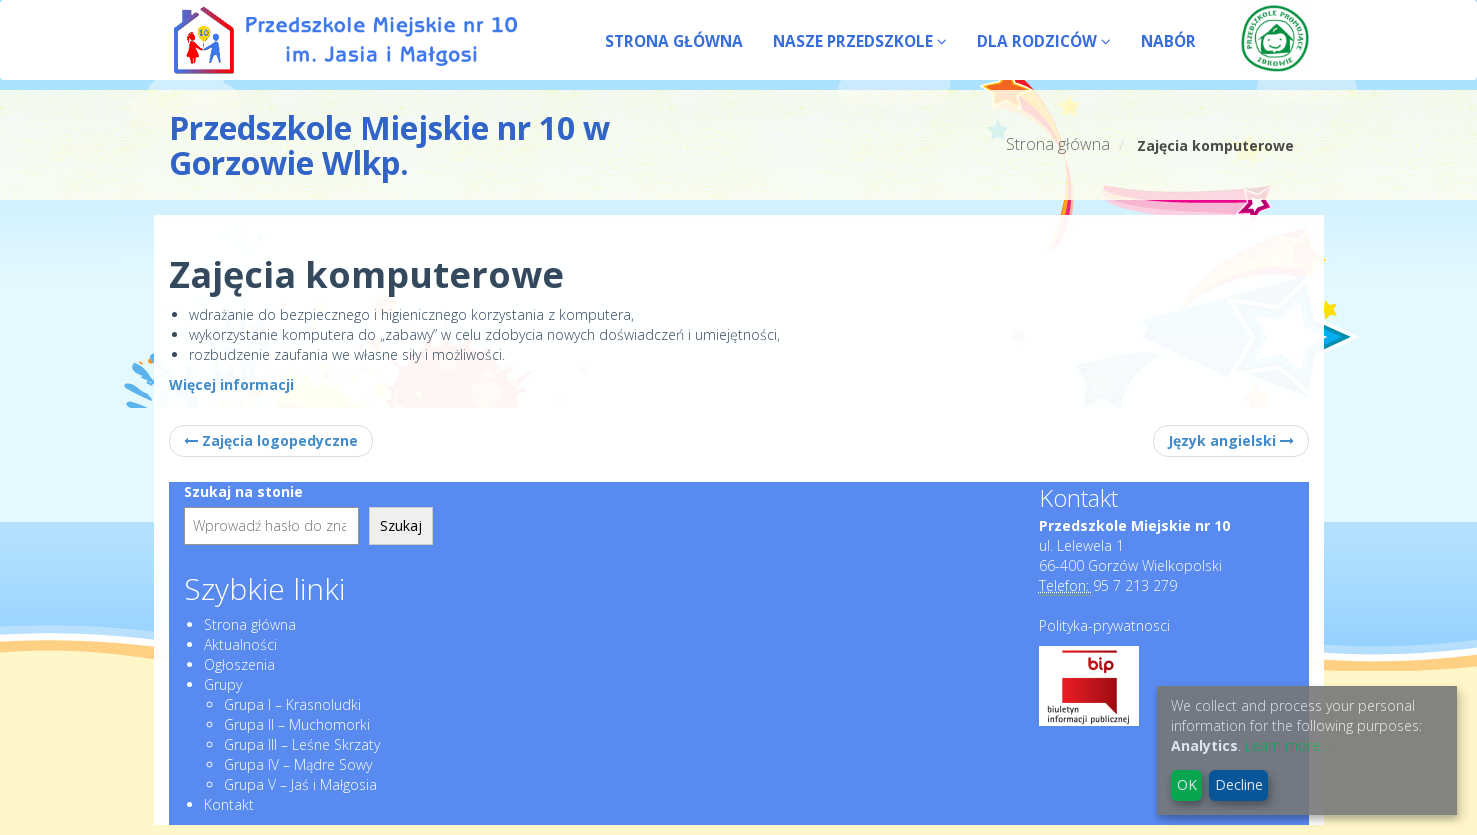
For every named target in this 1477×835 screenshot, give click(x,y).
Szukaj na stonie (243, 491)
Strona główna (1058, 144)
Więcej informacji (231, 384)
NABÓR (1168, 41)
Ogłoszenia (239, 664)
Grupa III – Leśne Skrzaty (302, 744)
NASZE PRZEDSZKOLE (860, 41)
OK (1187, 784)
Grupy (223, 684)
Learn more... (1287, 745)
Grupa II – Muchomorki (297, 724)
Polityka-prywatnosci (1104, 625)
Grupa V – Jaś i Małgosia (300, 784)
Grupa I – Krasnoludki (292, 704)
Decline (1239, 784)
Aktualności (240, 644)
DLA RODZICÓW (1044, 41)
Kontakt (229, 804)
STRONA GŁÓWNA (674, 41)
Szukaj (401, 525)
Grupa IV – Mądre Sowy (298, 764)
